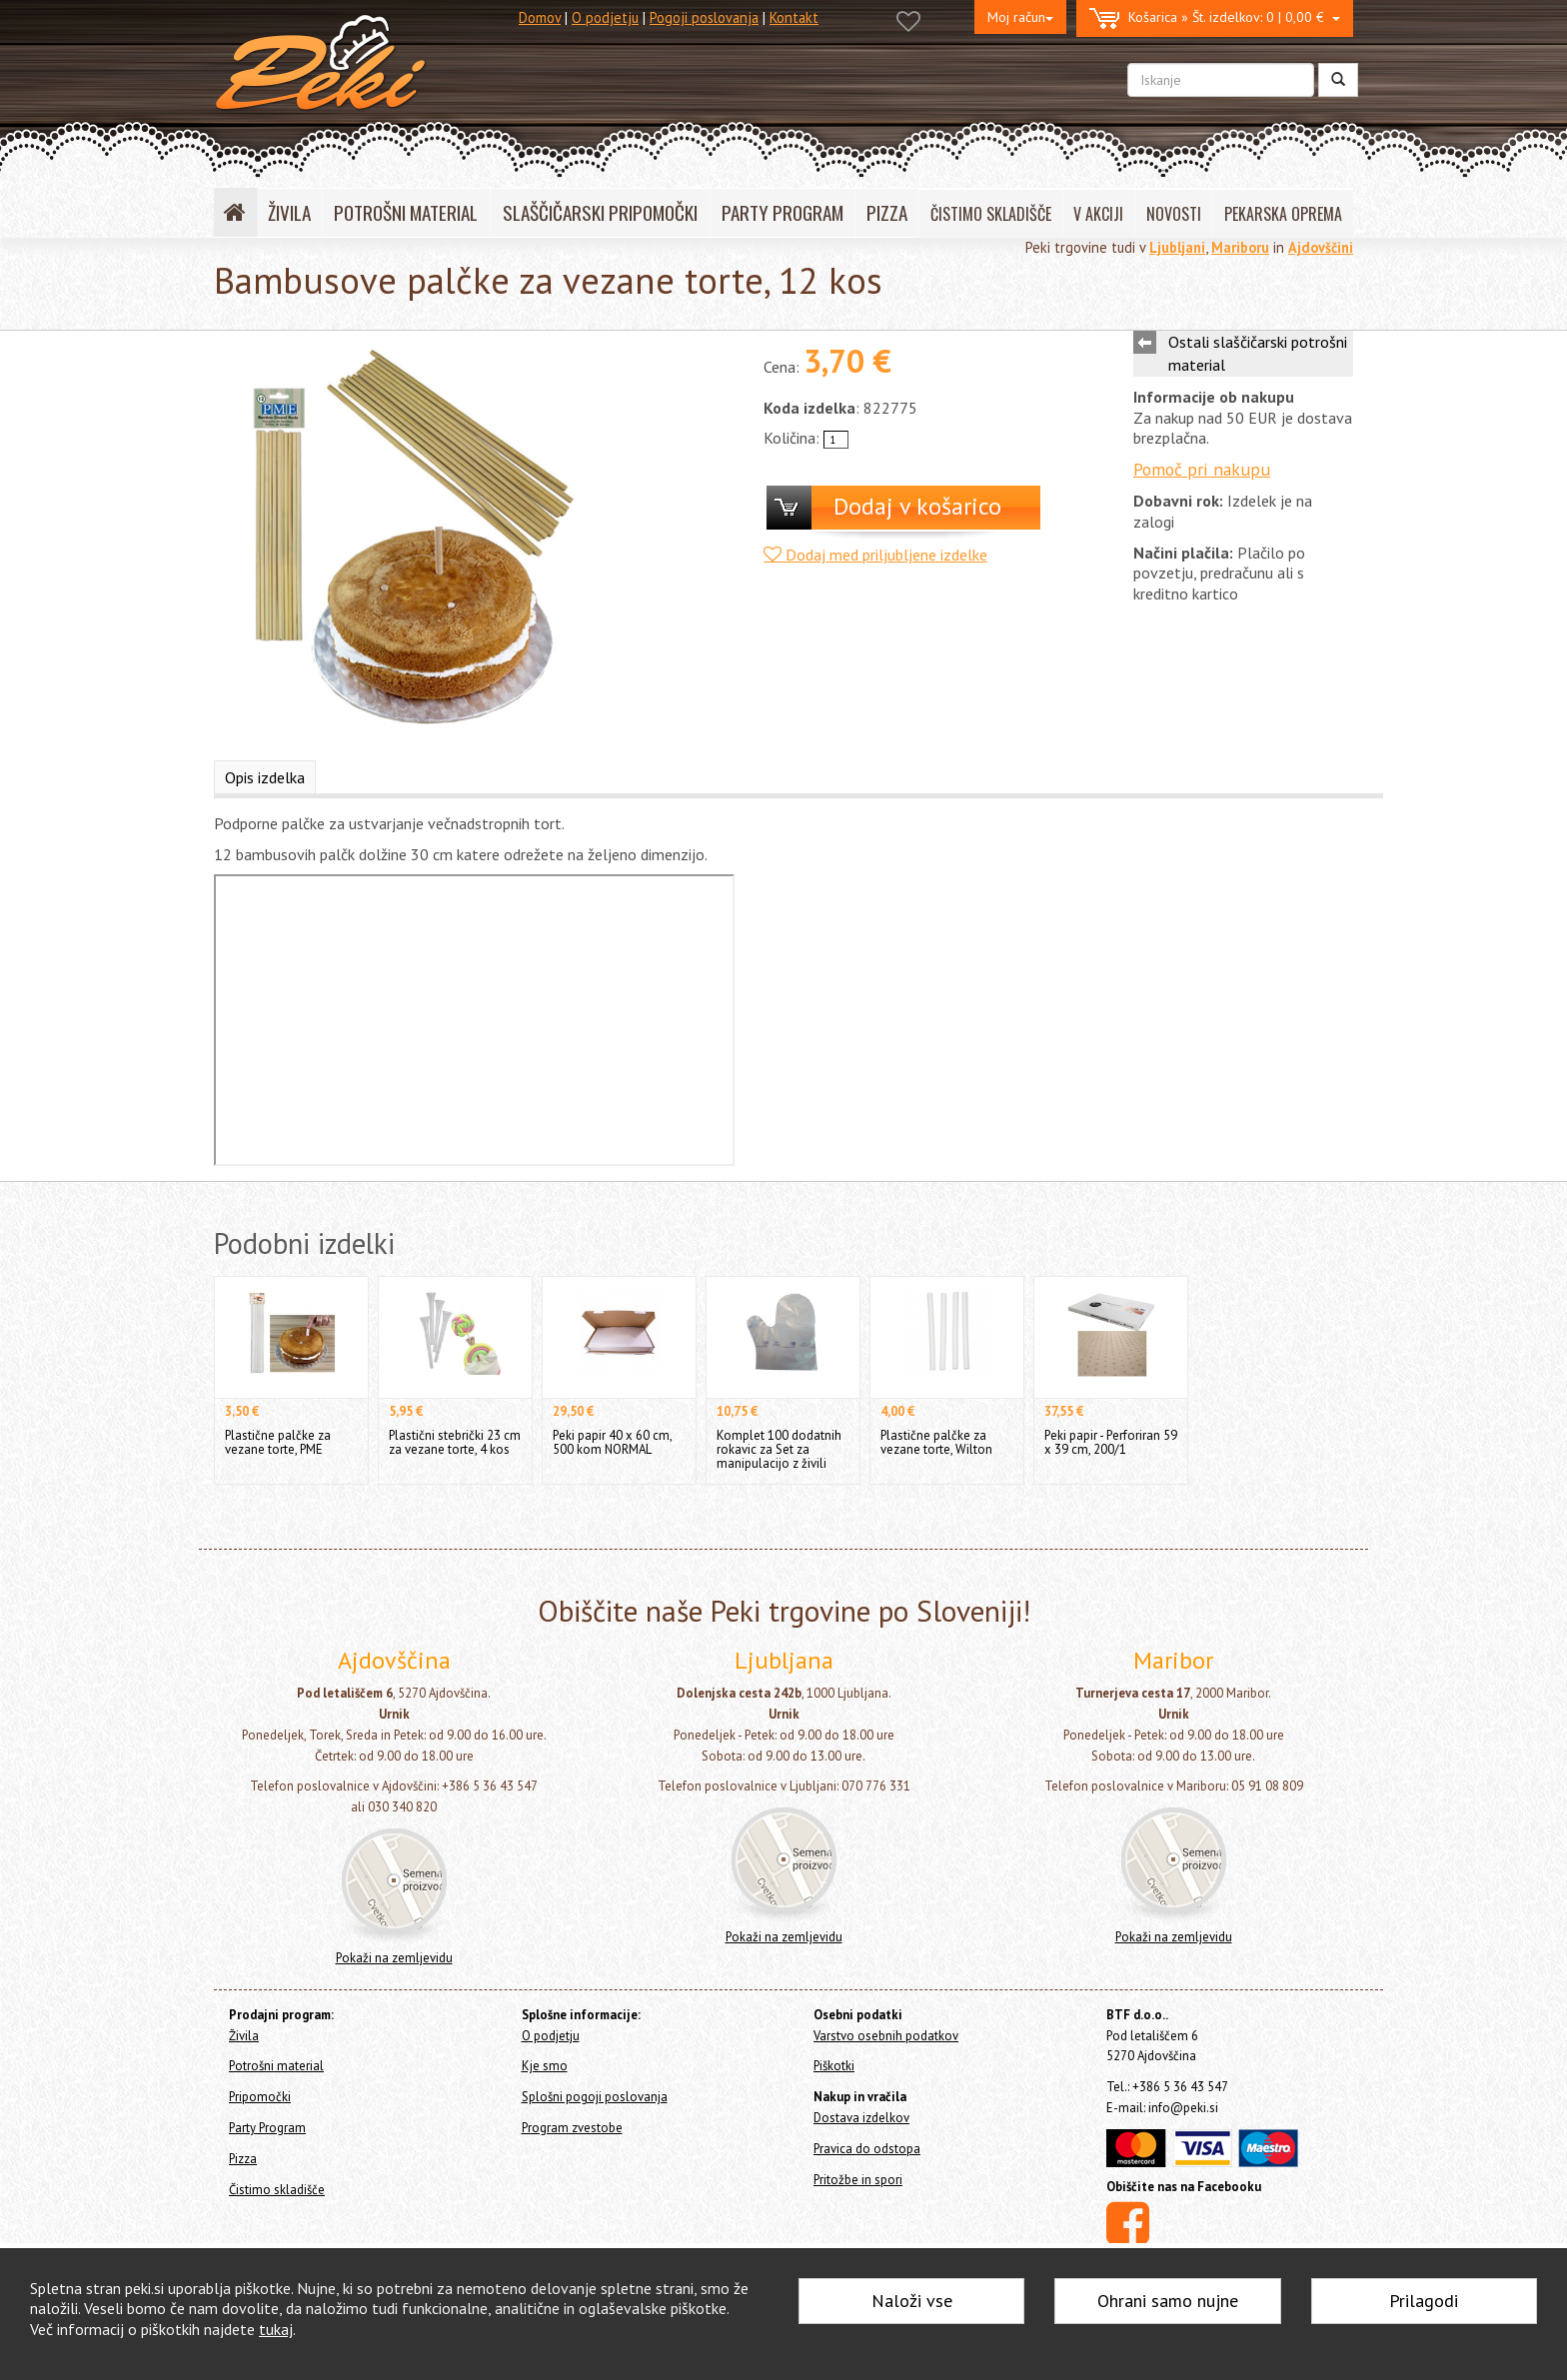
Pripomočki (260, 2096)
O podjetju (605, 17)
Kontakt (794, 17)
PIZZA (886, 212)
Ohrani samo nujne (1167, 2300)
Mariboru (1240, 247)
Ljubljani (1177, 247)
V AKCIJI (1098, 214)
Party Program (267, 2127)
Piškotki (833, 2065)
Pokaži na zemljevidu (394, 1957)
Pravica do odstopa (866, 2148)
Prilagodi (1423, 2300)
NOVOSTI (1173, 214)
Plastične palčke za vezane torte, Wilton (936, 1442)
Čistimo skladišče (277, 2189)
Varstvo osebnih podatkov (885, 2035)
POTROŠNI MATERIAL (406, 212)
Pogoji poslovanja (704, 17)
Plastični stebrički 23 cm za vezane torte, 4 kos (455, 1442)
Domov (540, 17)
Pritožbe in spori (857, 2179)
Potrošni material (276, 2065)
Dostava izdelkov (861, 2117)
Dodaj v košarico (917, 506)
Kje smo (545, 2065)
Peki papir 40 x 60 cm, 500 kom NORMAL (612, 1442)
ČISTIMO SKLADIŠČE (990, 214)
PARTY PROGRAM (782, 212)
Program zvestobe (572, 2127)
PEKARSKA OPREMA (1283, 214)
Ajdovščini (1320, 247)
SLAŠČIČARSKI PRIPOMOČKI (600, 212)
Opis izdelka (265, 777)
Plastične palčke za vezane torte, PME (278, 1442)
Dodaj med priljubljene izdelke (875, 555)
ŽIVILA (289, 212)
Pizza (243, 2158)
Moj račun (1020, 17)
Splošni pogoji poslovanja (595, 2096)
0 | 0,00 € (1214, 18)
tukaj (276, 2329)
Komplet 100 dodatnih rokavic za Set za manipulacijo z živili (779, 1449)
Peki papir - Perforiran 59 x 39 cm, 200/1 (1110, 1442)
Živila (244, 2035)
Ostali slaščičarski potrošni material (1257, 353)
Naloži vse (911, 2300)
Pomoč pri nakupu (1201, 469)
